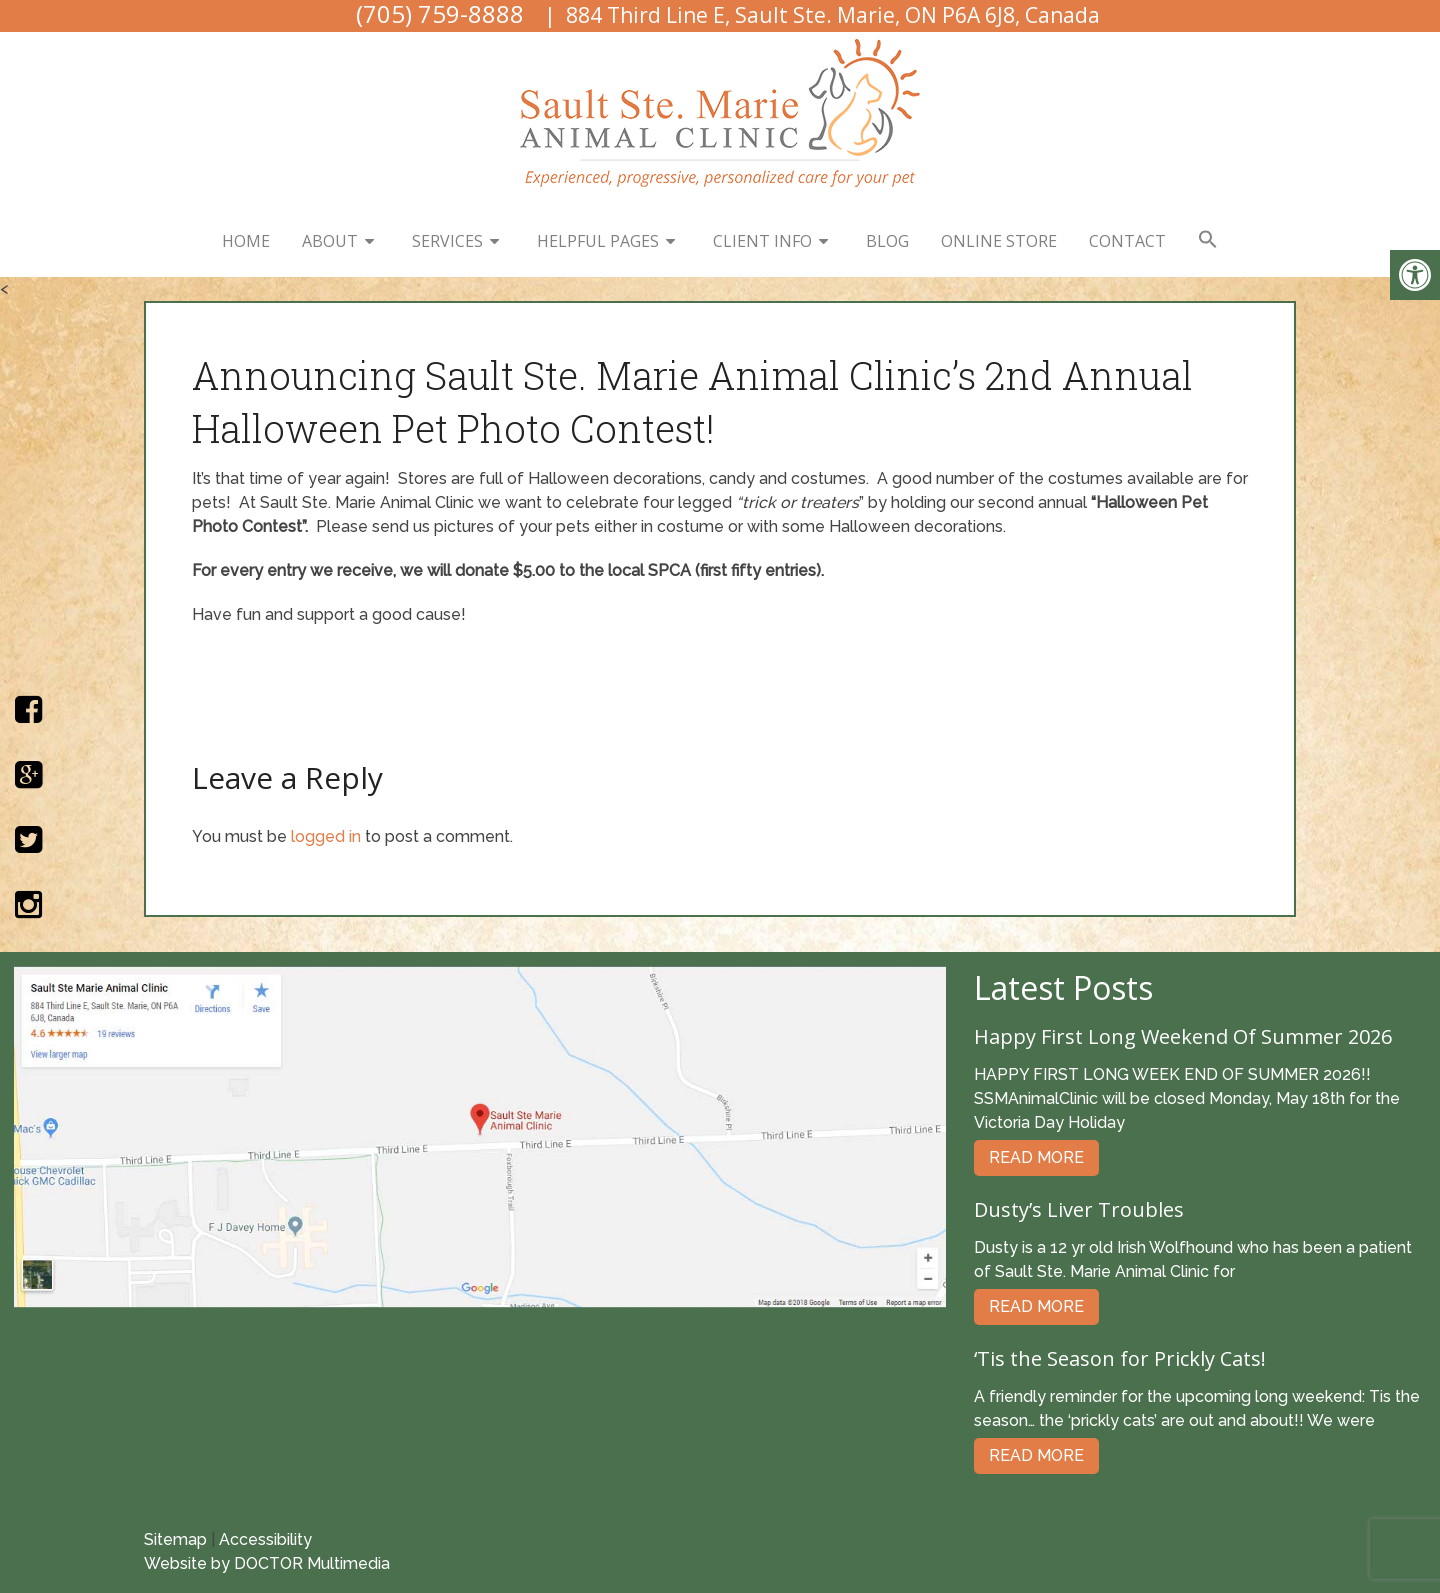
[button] (1208, 240)
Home (246, 241)
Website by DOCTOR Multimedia (267, 1563)
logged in (326, 836)
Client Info (762, 241)
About (330, 241)
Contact (1127, 241)
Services (447, 241)
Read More (1036, 1157)
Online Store (999, 241)
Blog (887, 241)
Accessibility (265, 1539)
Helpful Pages (598, 241)
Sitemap (175, 1539)
